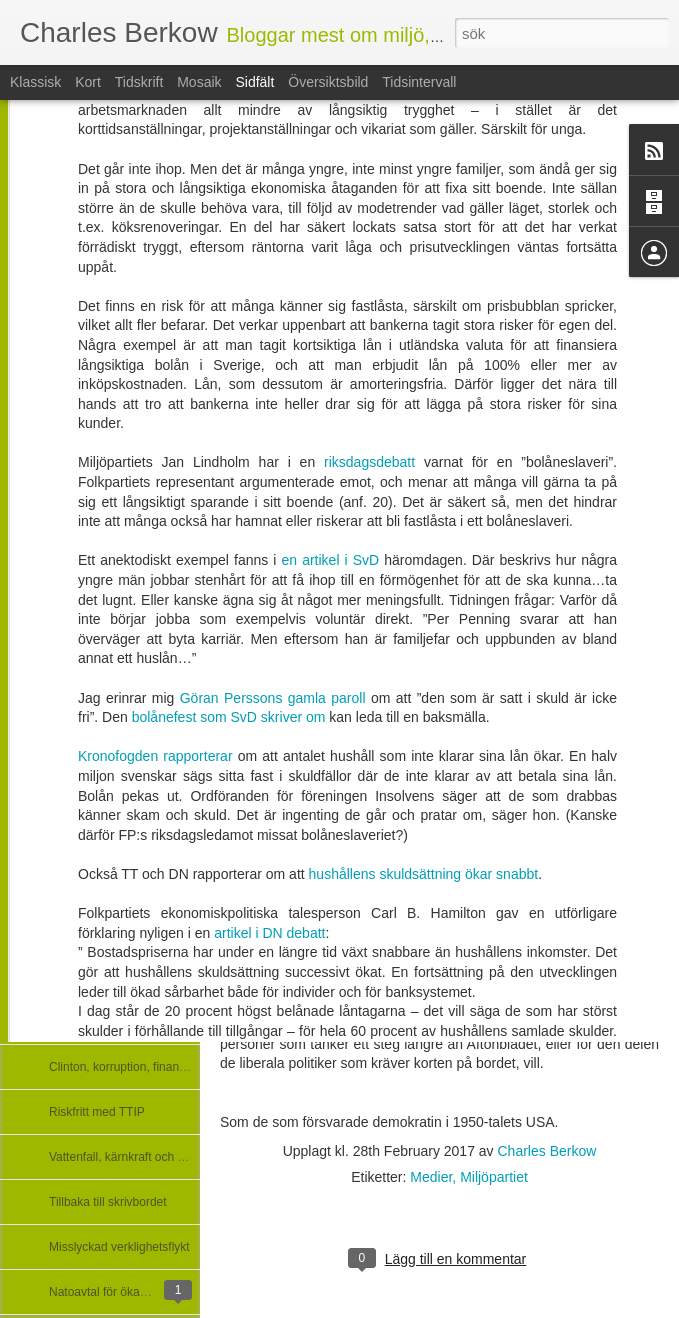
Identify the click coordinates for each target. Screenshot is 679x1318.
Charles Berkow (547, 1151)
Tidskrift (139, 82)
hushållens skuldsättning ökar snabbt (424, 696)
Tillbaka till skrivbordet (108, 1202)
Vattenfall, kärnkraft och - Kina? (132, 1157)
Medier (431, 1177)
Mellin (241, 907)
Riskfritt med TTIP (97, 1112)
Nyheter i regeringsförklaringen (131, 797)
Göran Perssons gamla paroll (275, 520)
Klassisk (35, 82)
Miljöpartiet (494, 1177)
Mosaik (199, 82)
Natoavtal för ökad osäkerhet (125, 1292)
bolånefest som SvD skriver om (231, 539)
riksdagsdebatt (374, 284)
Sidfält (254, 82)
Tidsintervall (419, 82)
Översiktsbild (328, 82)
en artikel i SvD (330, 382)
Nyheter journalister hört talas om (137, 752)
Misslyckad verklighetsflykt (119, 1247)
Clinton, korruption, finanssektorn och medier (168, 1067)
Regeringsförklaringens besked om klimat (159, 707)
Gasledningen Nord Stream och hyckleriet (160, 1022)
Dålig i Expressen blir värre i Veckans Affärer (167, 842)
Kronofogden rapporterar (155, 578)
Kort (88, 82)
